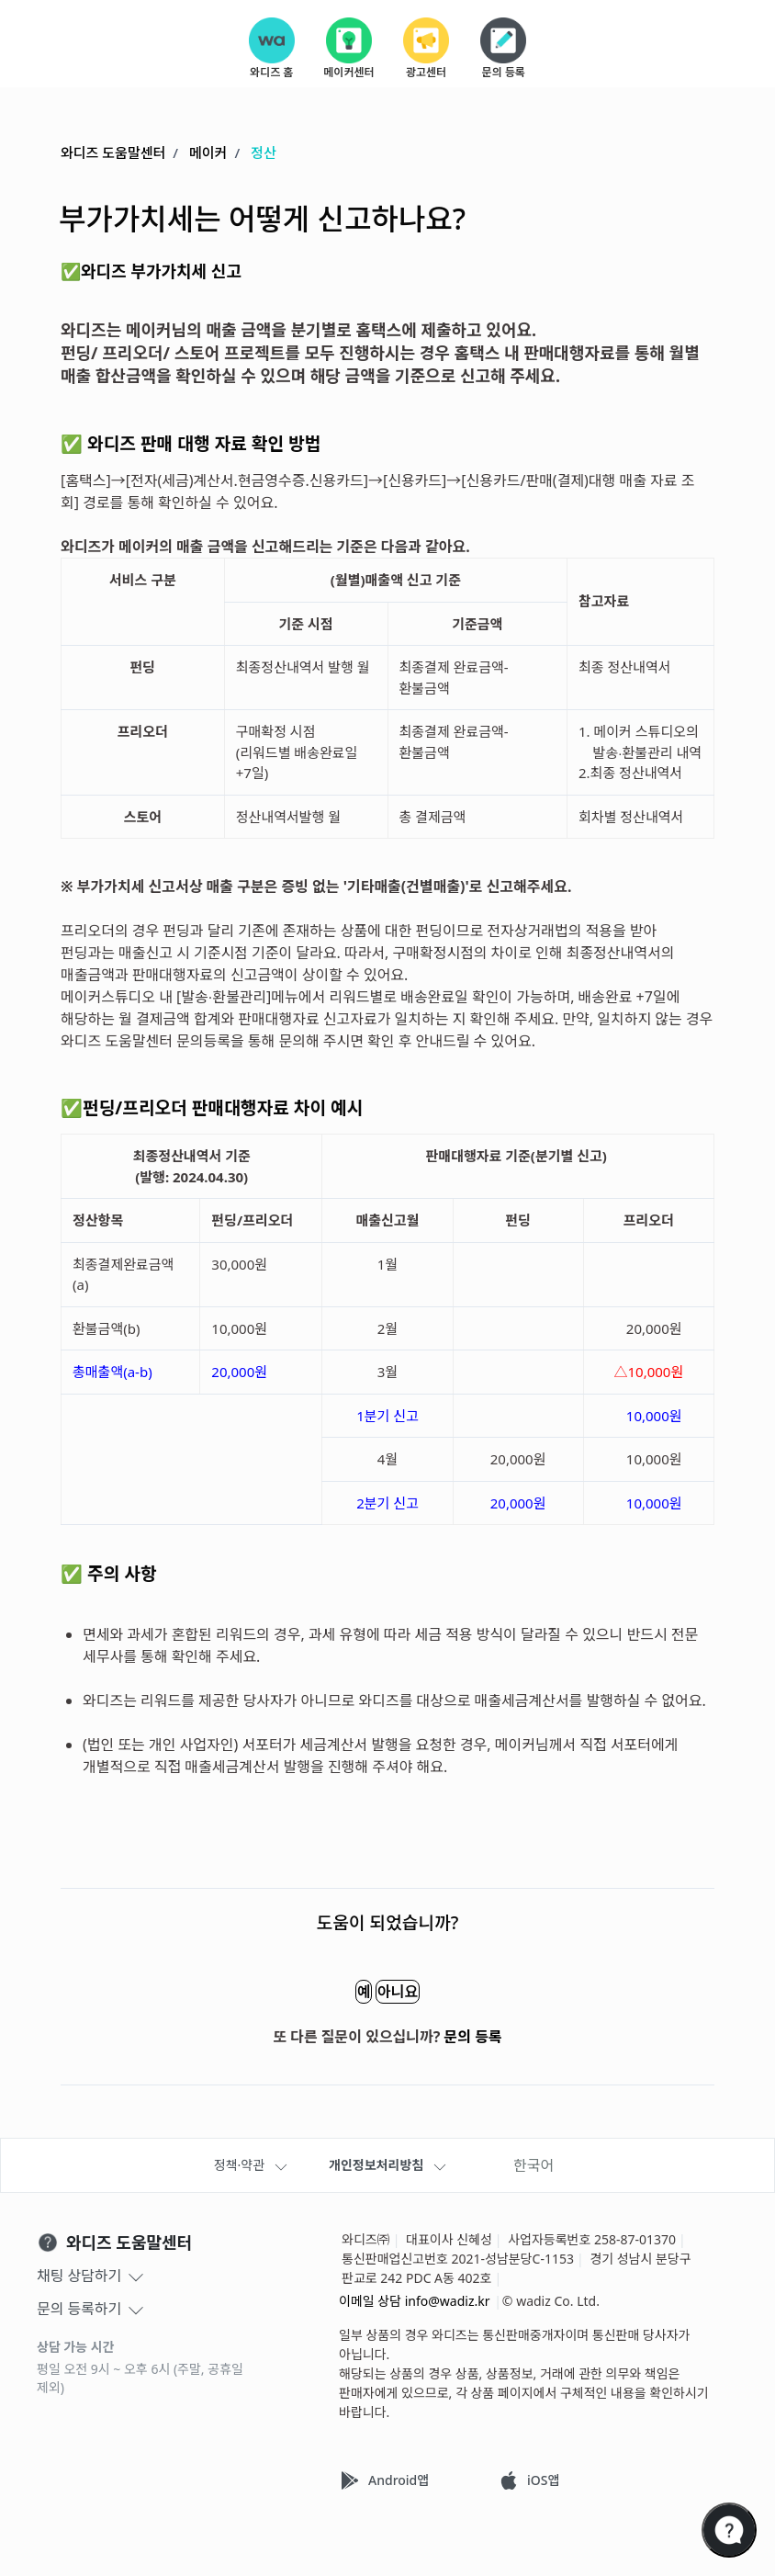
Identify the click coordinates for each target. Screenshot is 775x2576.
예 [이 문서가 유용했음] (342, 1993)
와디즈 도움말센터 (113, 153)
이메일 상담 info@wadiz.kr (414, 2301)
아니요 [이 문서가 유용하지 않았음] (419, 1993)
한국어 (533, 2165)
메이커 (208, 153)
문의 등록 (473, 2038)
